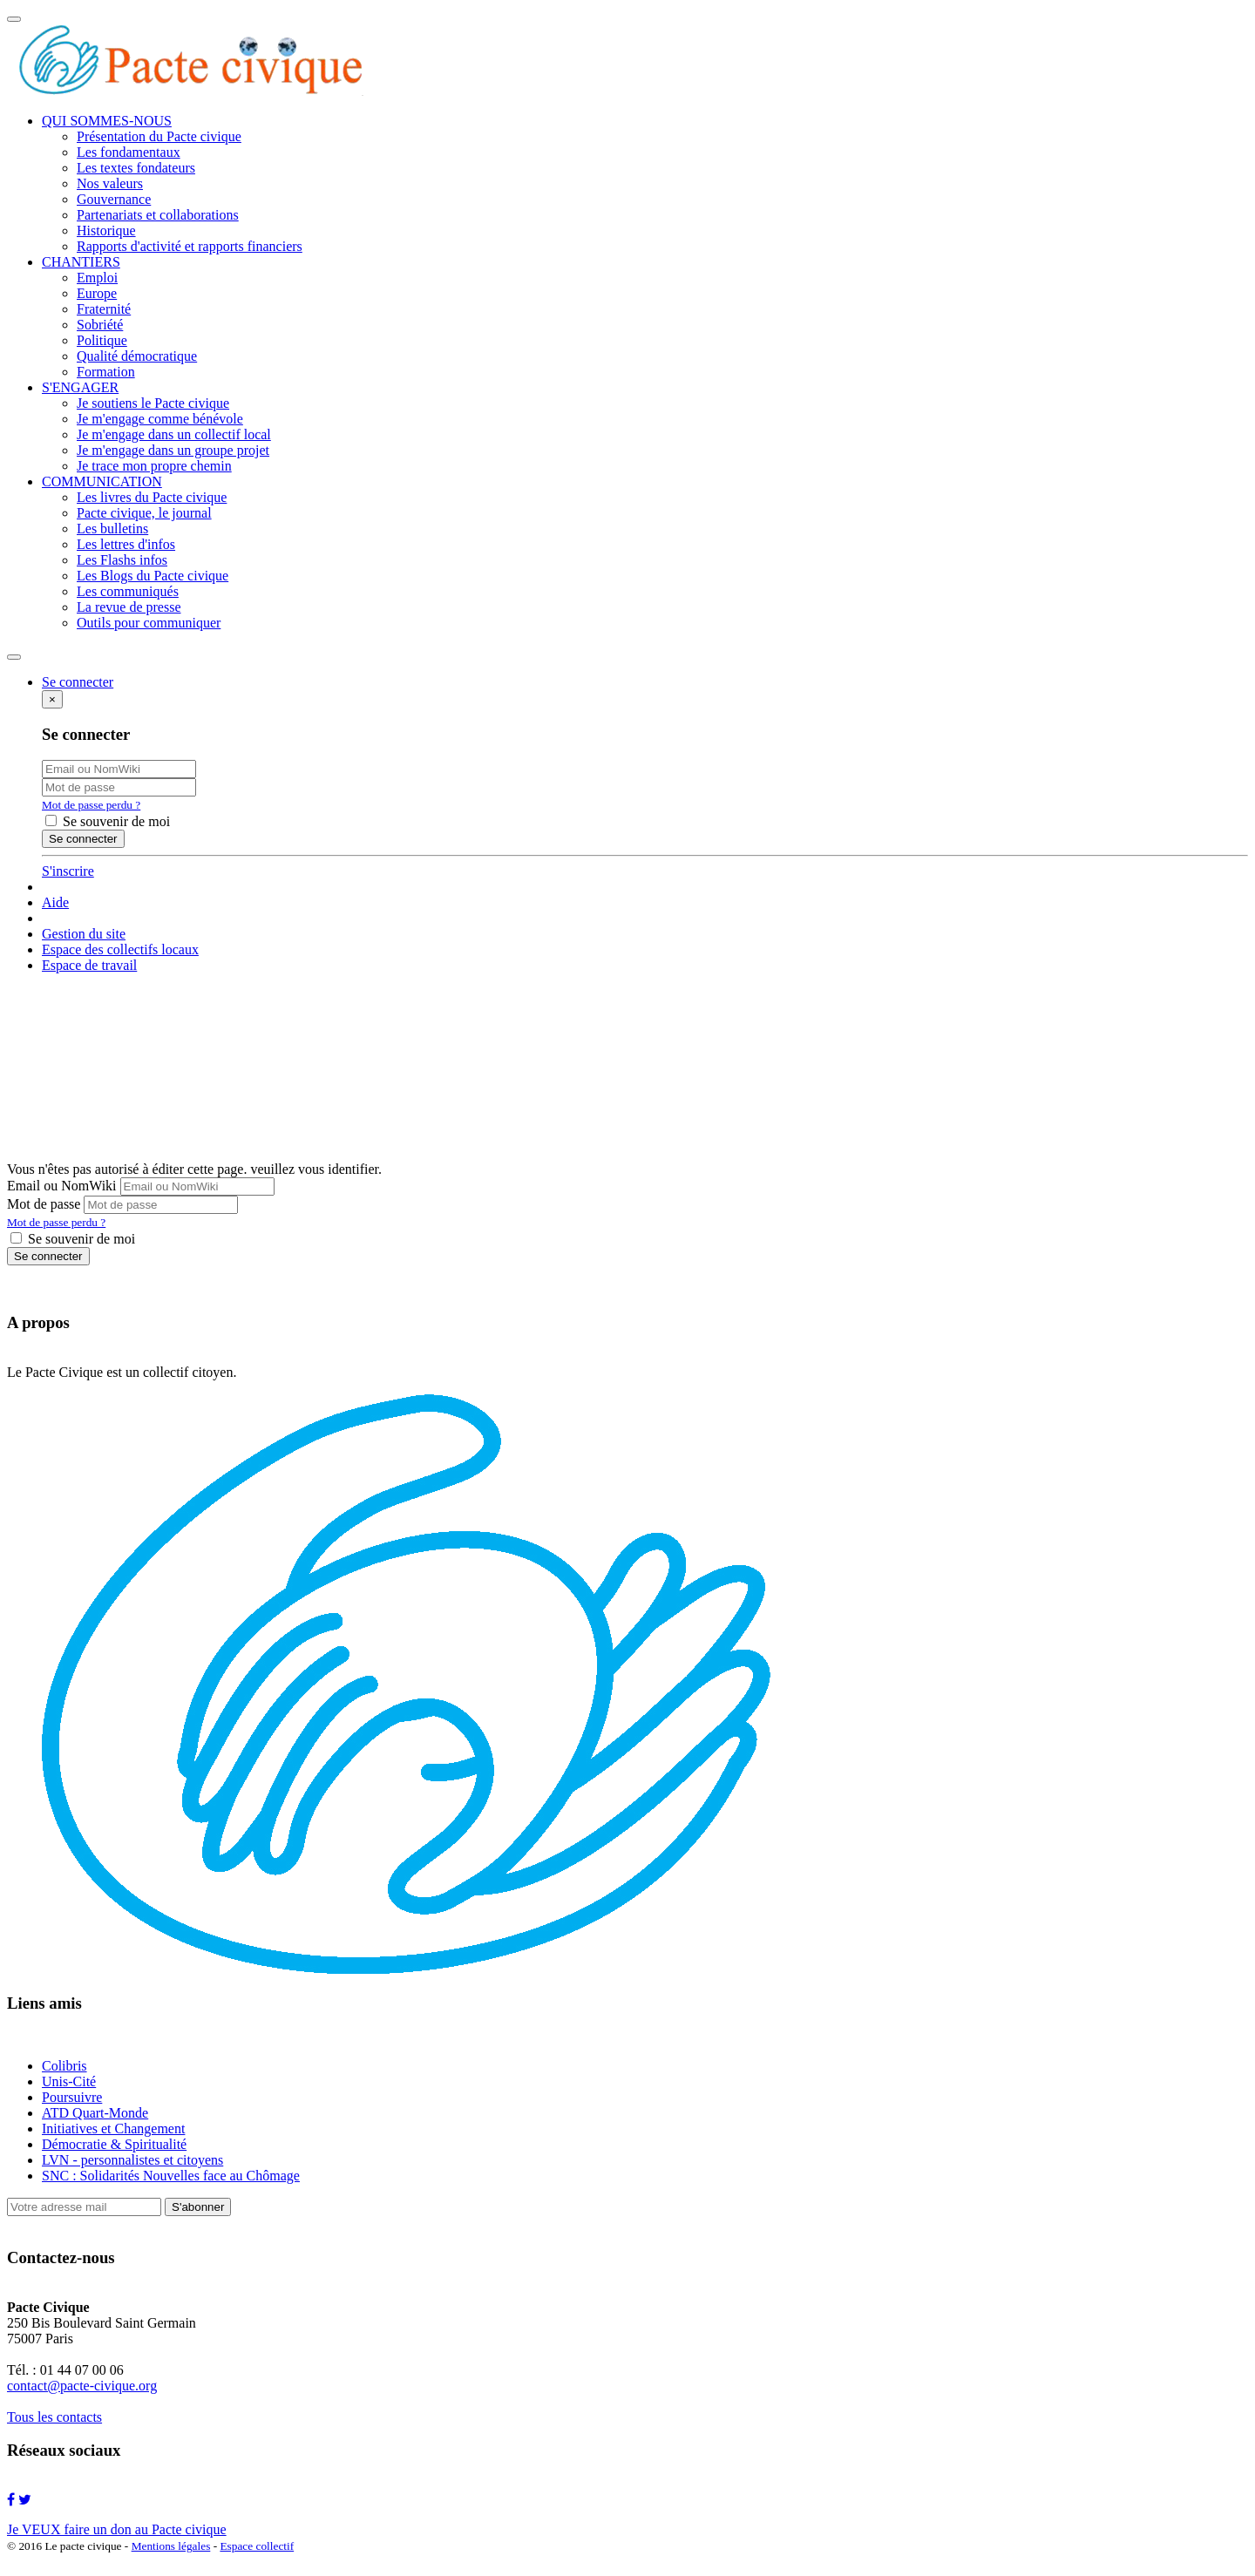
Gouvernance (114, 199)
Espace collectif (257, 2545)
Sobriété (100, 324)
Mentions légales (171, 2545)
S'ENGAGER (80, 387)
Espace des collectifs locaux (120, 949)
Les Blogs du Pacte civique (152, 575)
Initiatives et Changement (113, 2128)
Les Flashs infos (122, 559)
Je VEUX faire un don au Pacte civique (117, 2529)
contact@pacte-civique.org (82, 2385)
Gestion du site (84, 933)
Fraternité (104, 309)
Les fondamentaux (128, 152)
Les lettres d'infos (126, 544)
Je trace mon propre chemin (154, 465)
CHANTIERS (81, 261)
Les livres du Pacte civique (152, 497)
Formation (106, 371)
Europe (97, 293)
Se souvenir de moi (107, 821)
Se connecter (48, 1256)
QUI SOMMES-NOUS (107, 120)
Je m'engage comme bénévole (160, 418)
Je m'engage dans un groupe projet (173, 450)
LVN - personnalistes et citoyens (132, 2159)
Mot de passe (43, 1203)
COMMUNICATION (102, 481)
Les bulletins (112, 528)
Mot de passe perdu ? (91, 804)
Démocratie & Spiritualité (114, 2144)
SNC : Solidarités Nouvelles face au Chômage (171, 2175)
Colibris (64, 2065)
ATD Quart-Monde (95, 2112)
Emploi (97, 277)
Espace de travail (89, 965)
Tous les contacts (54, 2417)
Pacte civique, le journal (144, 512)
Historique (106, 230)
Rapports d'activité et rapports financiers (189, 246)
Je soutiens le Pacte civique (153, 403)
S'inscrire (68, 871)
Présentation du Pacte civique (159, 136)
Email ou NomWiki (62, 1185)
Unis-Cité (69, 2081)
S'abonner (198, 2206)
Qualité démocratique (137, 356)
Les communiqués (128, 591)
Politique (102, 340)
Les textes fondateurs (136, 167)
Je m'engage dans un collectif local (174, 434)
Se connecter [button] (77, 682)
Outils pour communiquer (148, 622)
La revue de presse (129, 607)
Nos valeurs (110, 183)
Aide (55, 902)
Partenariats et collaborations (158, 214)
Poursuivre (72, 2097)
